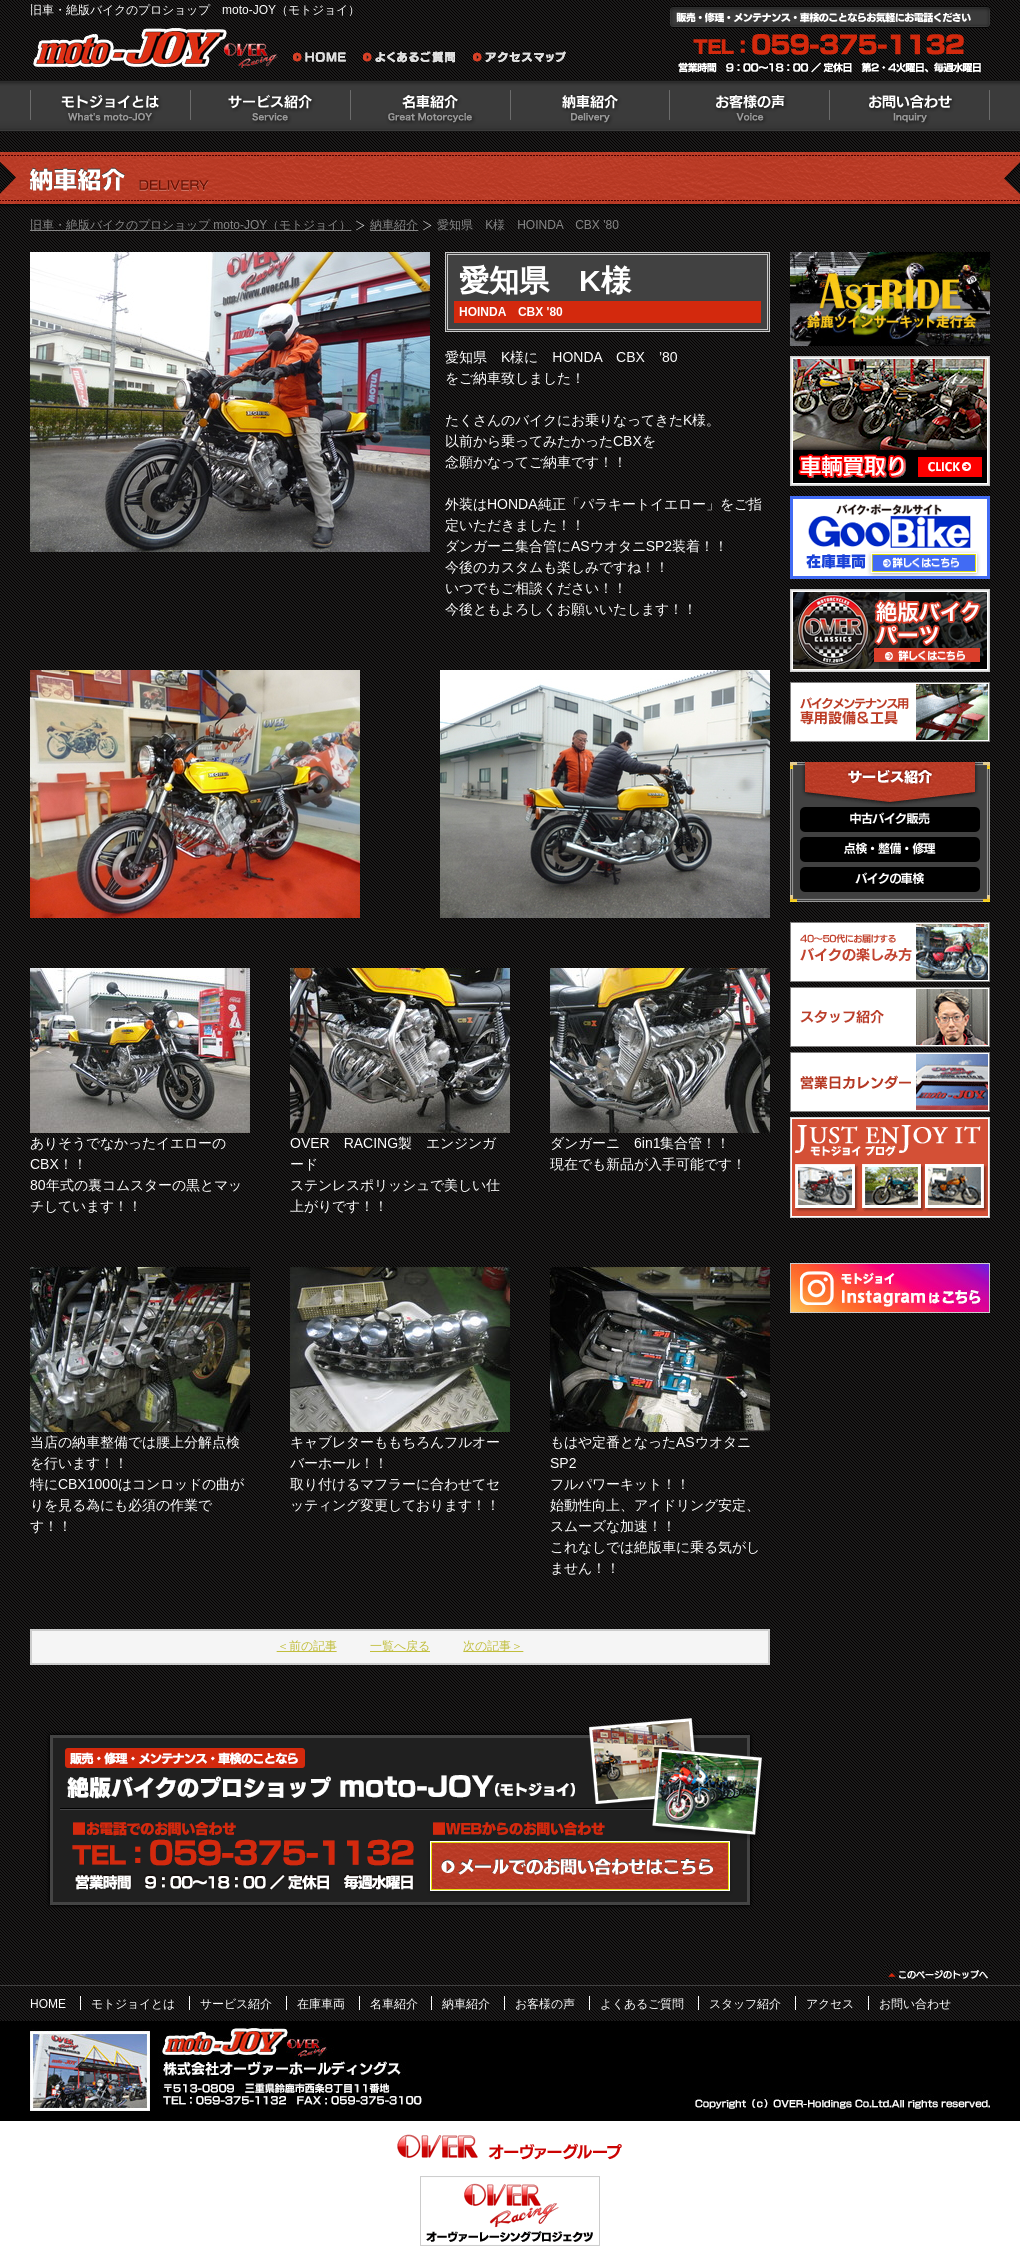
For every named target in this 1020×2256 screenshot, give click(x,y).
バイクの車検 (890, 879)
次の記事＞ (493, 1646)
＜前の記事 (307, 1646)
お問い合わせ (910, 106)
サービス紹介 (270, 106)
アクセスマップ (520, 60)
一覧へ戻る (400, 1646)
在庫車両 (321, 2004)
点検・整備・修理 (890, 849)
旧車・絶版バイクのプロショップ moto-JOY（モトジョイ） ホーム (325, 60)
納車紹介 (590, 106)
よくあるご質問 (415, 60)
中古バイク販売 (890, 819)
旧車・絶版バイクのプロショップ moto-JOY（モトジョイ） (190, 225)
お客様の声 (750, 106)
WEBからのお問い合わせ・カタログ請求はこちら (580, 1866)
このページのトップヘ (937, 1975)
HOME (48, 2004)
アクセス (830, 2004)
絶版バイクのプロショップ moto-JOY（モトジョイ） (160, 52)
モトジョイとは (110, 106)
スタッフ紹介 (745, 2004)
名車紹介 (430, 106)
